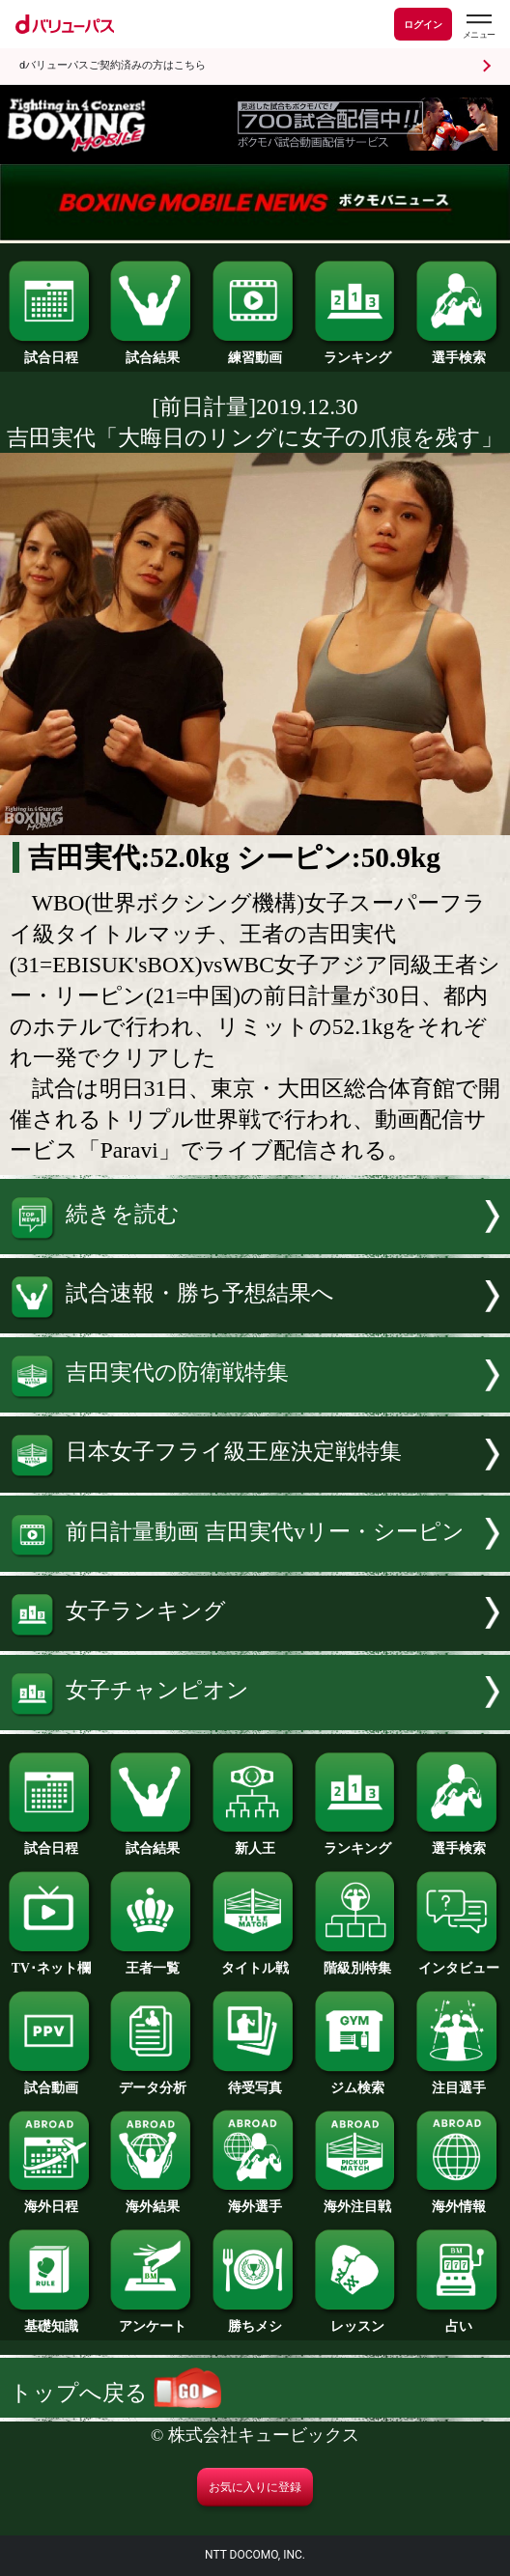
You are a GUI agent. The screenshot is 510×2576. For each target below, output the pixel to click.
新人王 (255, 1842)
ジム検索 (357, 2081)
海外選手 (255, 2200)
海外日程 (51, 2200)
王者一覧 (152, 1961)
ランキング (357, 351)
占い (458, 2320)
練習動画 (255, 351)
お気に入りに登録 (255, 2487)
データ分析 (152, 2081)
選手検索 (458, 351)
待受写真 (255, 2081)
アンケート (152, 2320)
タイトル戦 (255, 1961)
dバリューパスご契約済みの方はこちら (112, 65)
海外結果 (152, 2200)
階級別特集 (357, 1961)
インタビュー (458, 1961)
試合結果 (152, 351)
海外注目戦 (357, 2200)
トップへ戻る (115, 2392)
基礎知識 (51, 2320)
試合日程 (51, 351)
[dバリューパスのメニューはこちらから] (478, 26)
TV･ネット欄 (51, 1961)
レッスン (357, 2320)
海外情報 (458, 2200)
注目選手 (458, 2081)
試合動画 (51, 2081)
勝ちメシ (255, 2320)
